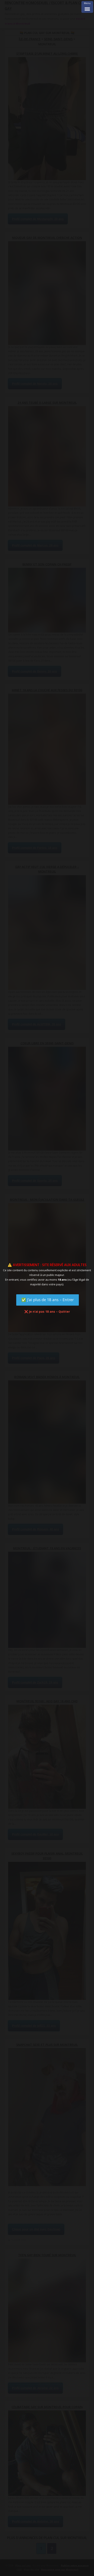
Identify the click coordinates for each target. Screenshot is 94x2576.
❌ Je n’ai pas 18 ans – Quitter (47, 1311)
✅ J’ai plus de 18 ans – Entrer (47, 1299)
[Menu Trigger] (87, 7)
